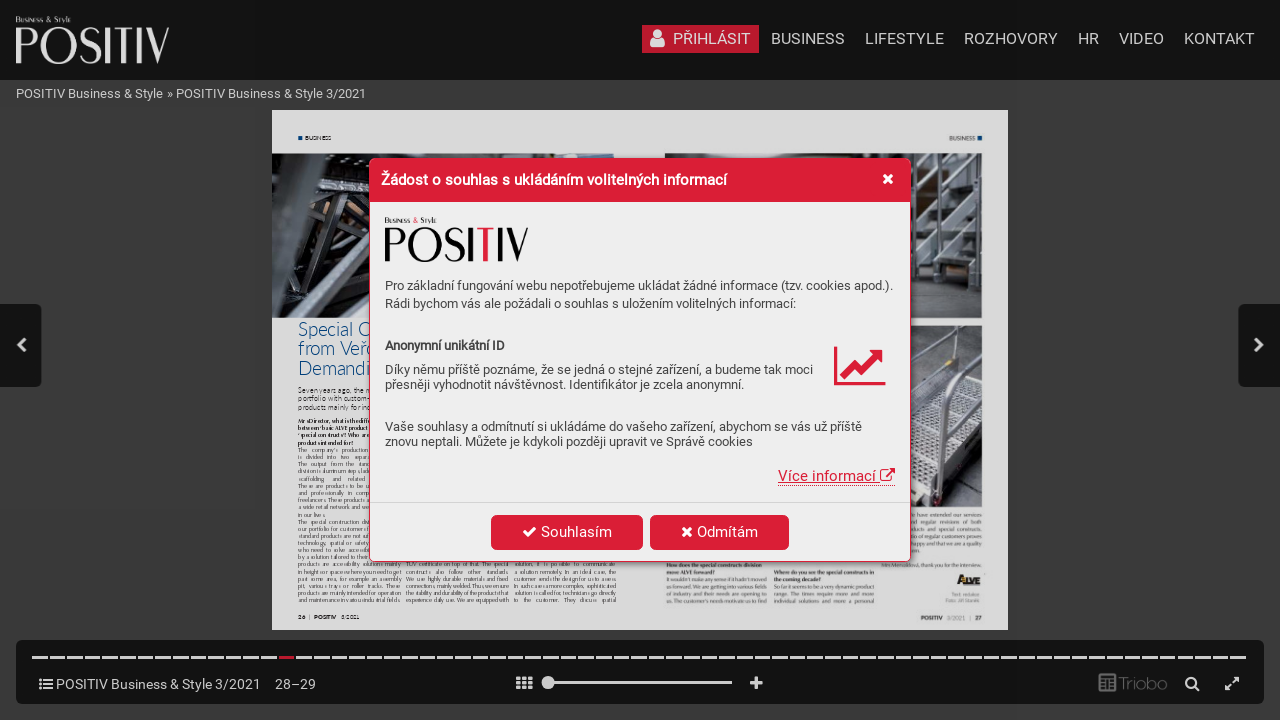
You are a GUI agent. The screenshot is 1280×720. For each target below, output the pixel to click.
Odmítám (719, 532)
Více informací (836, 476)
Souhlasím (567, 532)
